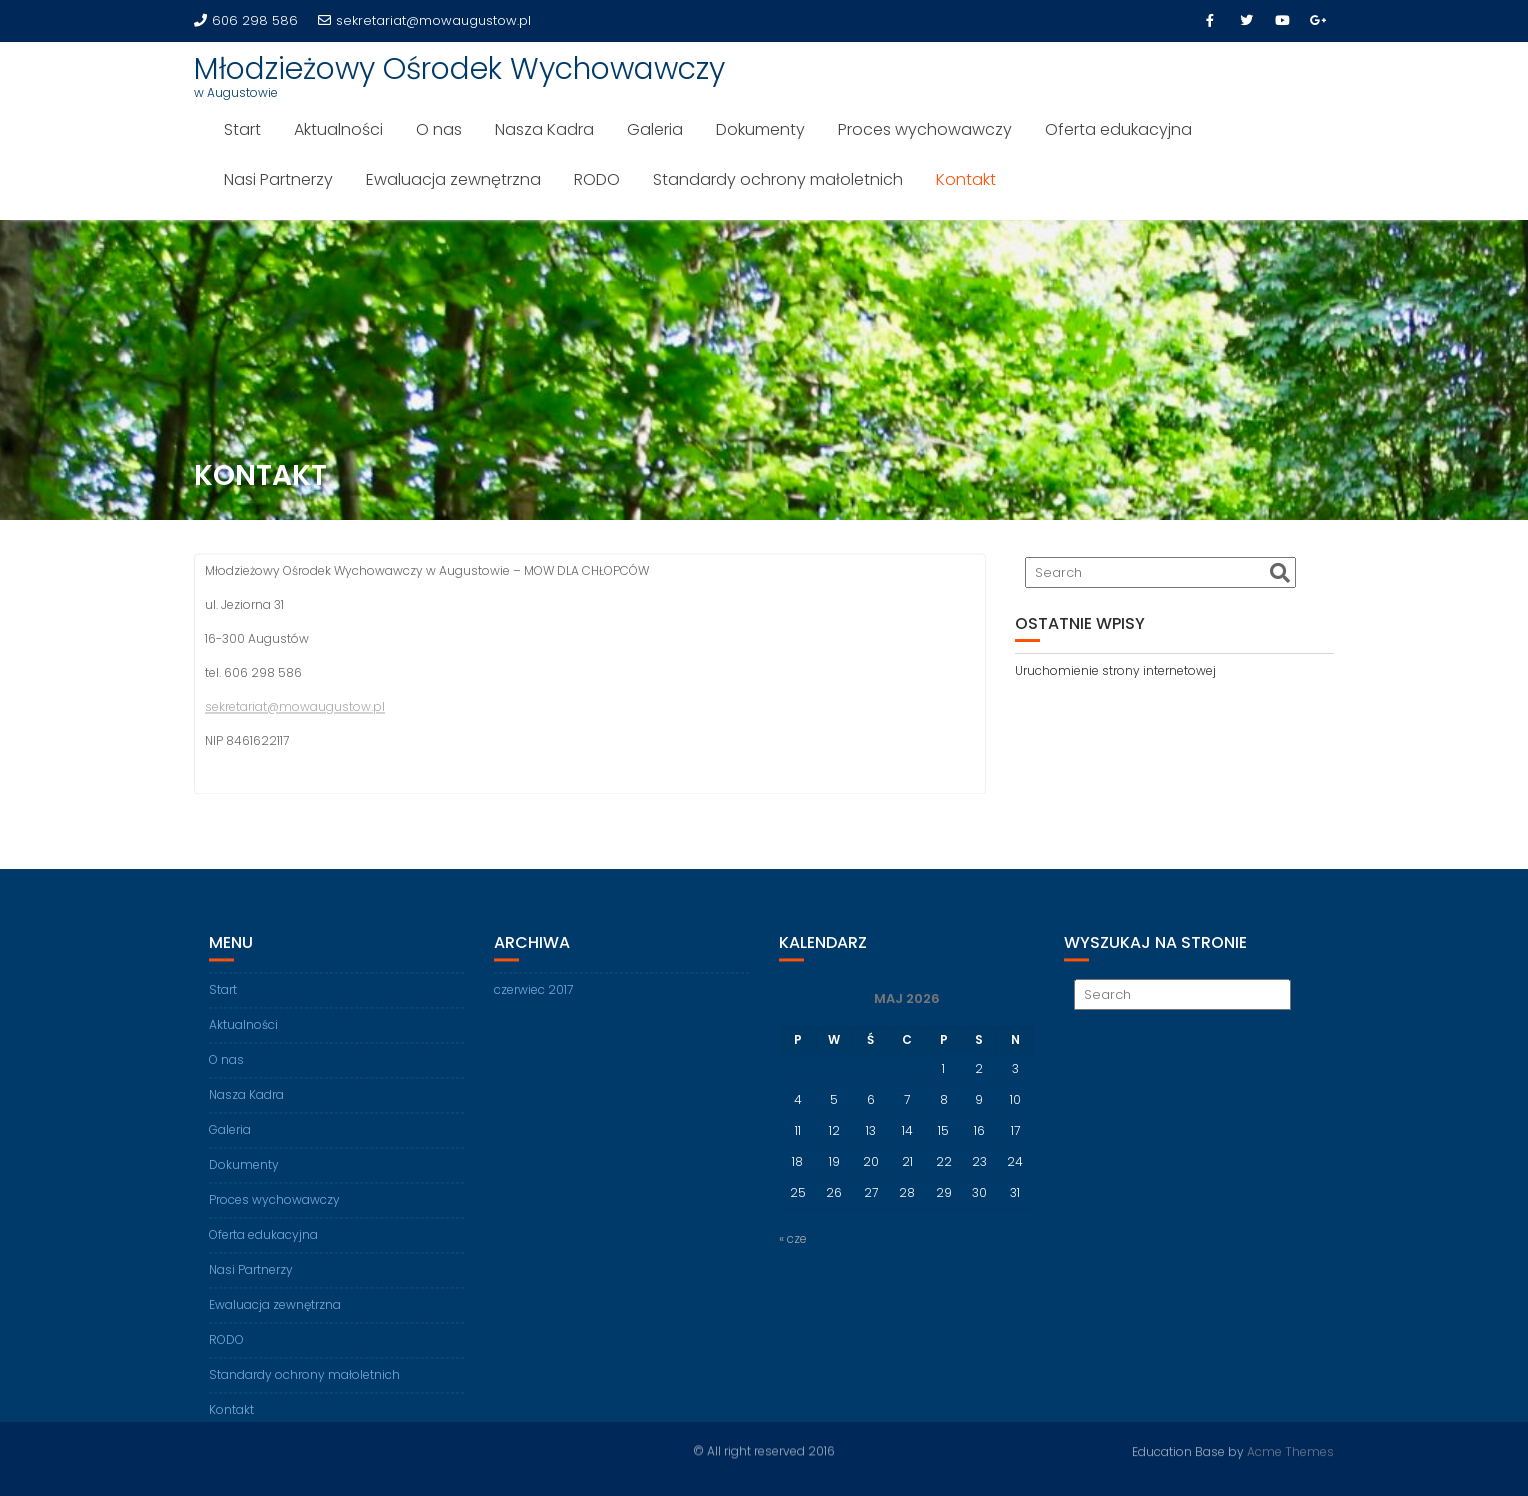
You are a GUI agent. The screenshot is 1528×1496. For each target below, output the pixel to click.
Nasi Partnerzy (278, 179)
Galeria (655, 129)
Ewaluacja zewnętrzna (453, 179)
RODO (597, 179)
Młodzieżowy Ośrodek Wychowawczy (459, 69)
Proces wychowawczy (925, 129)
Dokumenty (760, 129)
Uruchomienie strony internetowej (1115, 670)
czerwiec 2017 (533, 1000)
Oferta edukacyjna (1118, 129)
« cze (793, 1249)
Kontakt (966, 179)
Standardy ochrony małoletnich (778, 179)
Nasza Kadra (544, 129)
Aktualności (338, 129)
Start (242, 129)
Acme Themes (1290, 1450)
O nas (439, 129)
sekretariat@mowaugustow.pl (424, 20)
